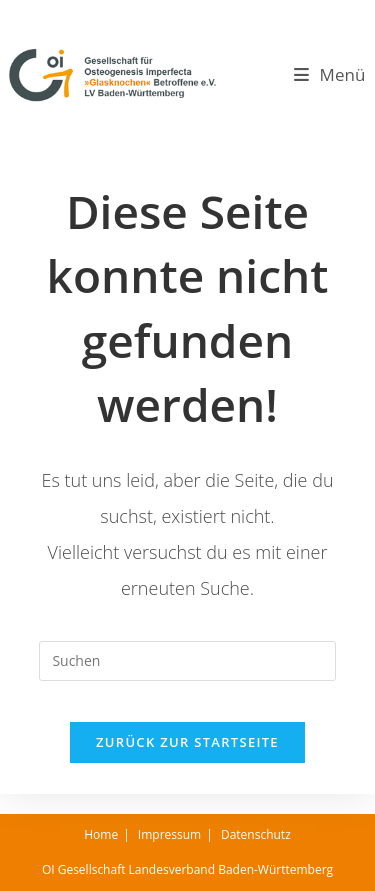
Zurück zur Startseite (187, 742)
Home (101, 834)
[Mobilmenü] (330, 74)
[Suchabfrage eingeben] (187, 661)
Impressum (169, 834)
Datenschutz (256, 834)
